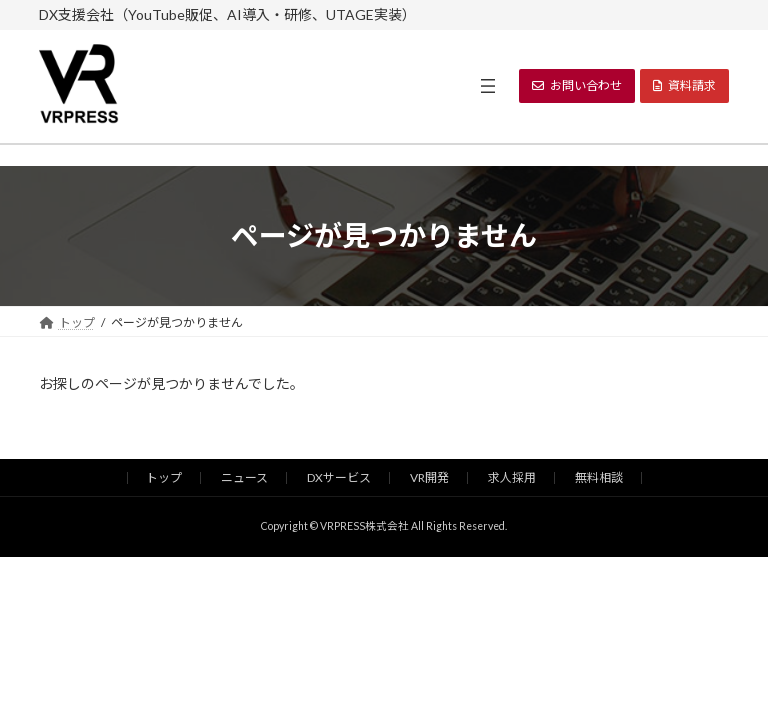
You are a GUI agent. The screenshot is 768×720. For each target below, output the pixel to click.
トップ (164, 477)
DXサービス (339, 477)
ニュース (244, 477)
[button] (577, 86)
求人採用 (512, 477)
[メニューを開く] (488, 86)
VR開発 (429, 477)
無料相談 (599, 477)
